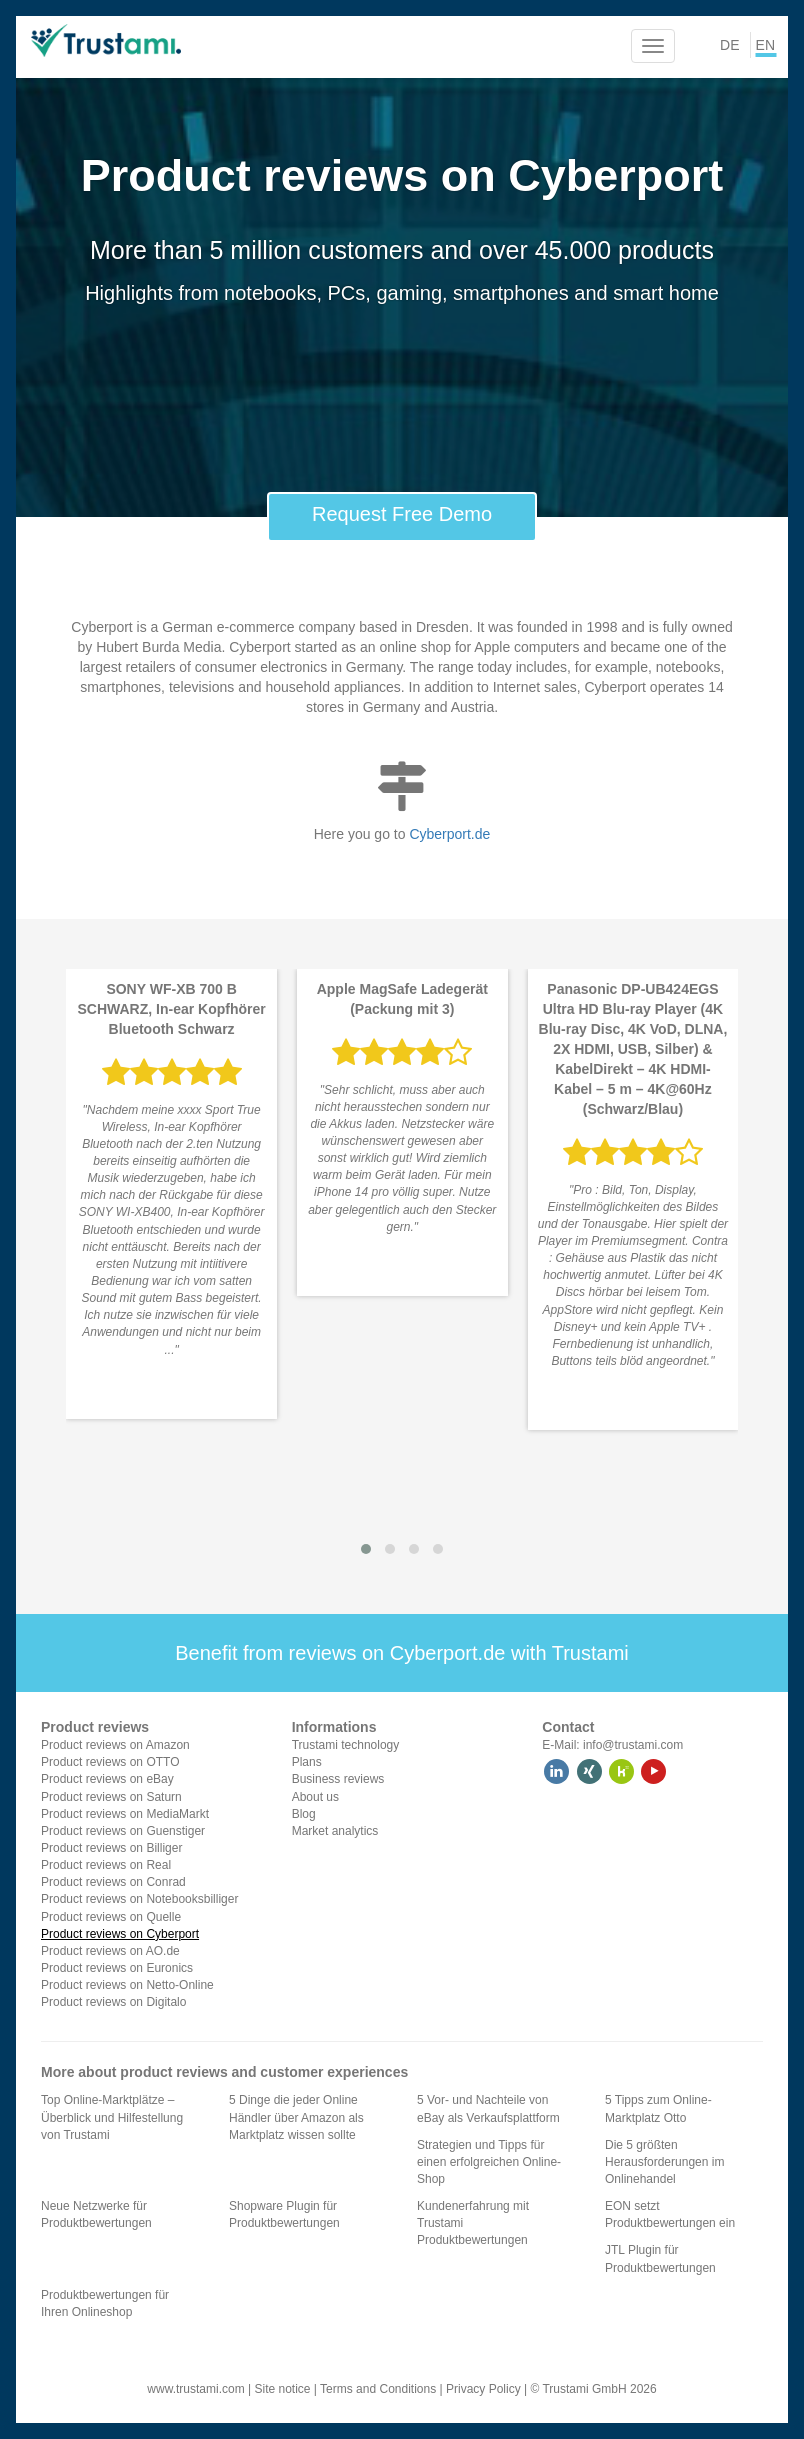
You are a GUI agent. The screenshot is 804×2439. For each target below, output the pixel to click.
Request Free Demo (402, 514)
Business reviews (338, 1779)
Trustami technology (346, 1745)
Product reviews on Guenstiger (123, 1831)
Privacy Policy (483, 2389)
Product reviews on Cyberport (120, 1934)
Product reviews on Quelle (111, 1917)
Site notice (282, 2389)
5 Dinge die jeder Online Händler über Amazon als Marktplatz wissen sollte (296, 2117)
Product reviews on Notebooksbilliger (139, 1899)
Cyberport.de (449, 834)
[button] (366, 1549)
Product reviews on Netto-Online (127, 1985)
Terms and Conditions (378, 2389)
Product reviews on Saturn (111, 1797)
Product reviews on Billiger (111, 1848)
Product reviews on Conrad (113, 1882)
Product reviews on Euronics (117, 1968)
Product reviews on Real (106, 1865)
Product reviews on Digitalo (113, 2002)
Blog (304, 1814)
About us (315, 1797)
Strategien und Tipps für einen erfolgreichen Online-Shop (489, 2162)
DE (729, 45)
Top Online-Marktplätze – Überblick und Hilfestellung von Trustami (112, 2117)
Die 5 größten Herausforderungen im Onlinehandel (664, 2162)
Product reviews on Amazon (115, 1745)
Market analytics (335, 1831)
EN (765, 45)
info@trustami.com (633, 1745)
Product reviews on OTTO (110, 1762)
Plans (307, 1762)
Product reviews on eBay (107, 1779)
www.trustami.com (195, 2389)
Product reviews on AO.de (110, 1951)
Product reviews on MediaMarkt (125, 1814)
